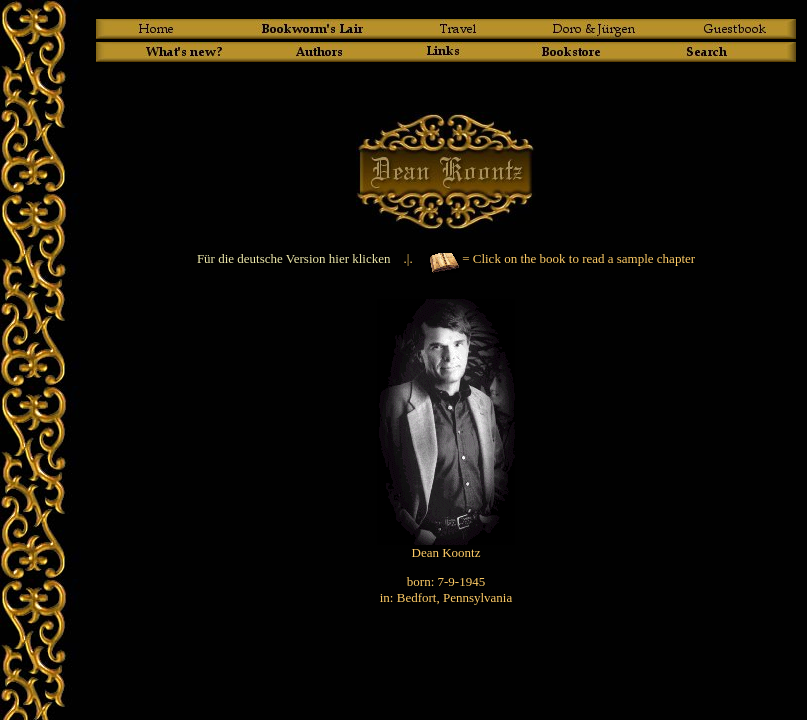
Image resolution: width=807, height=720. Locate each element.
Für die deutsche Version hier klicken (294, 258)
